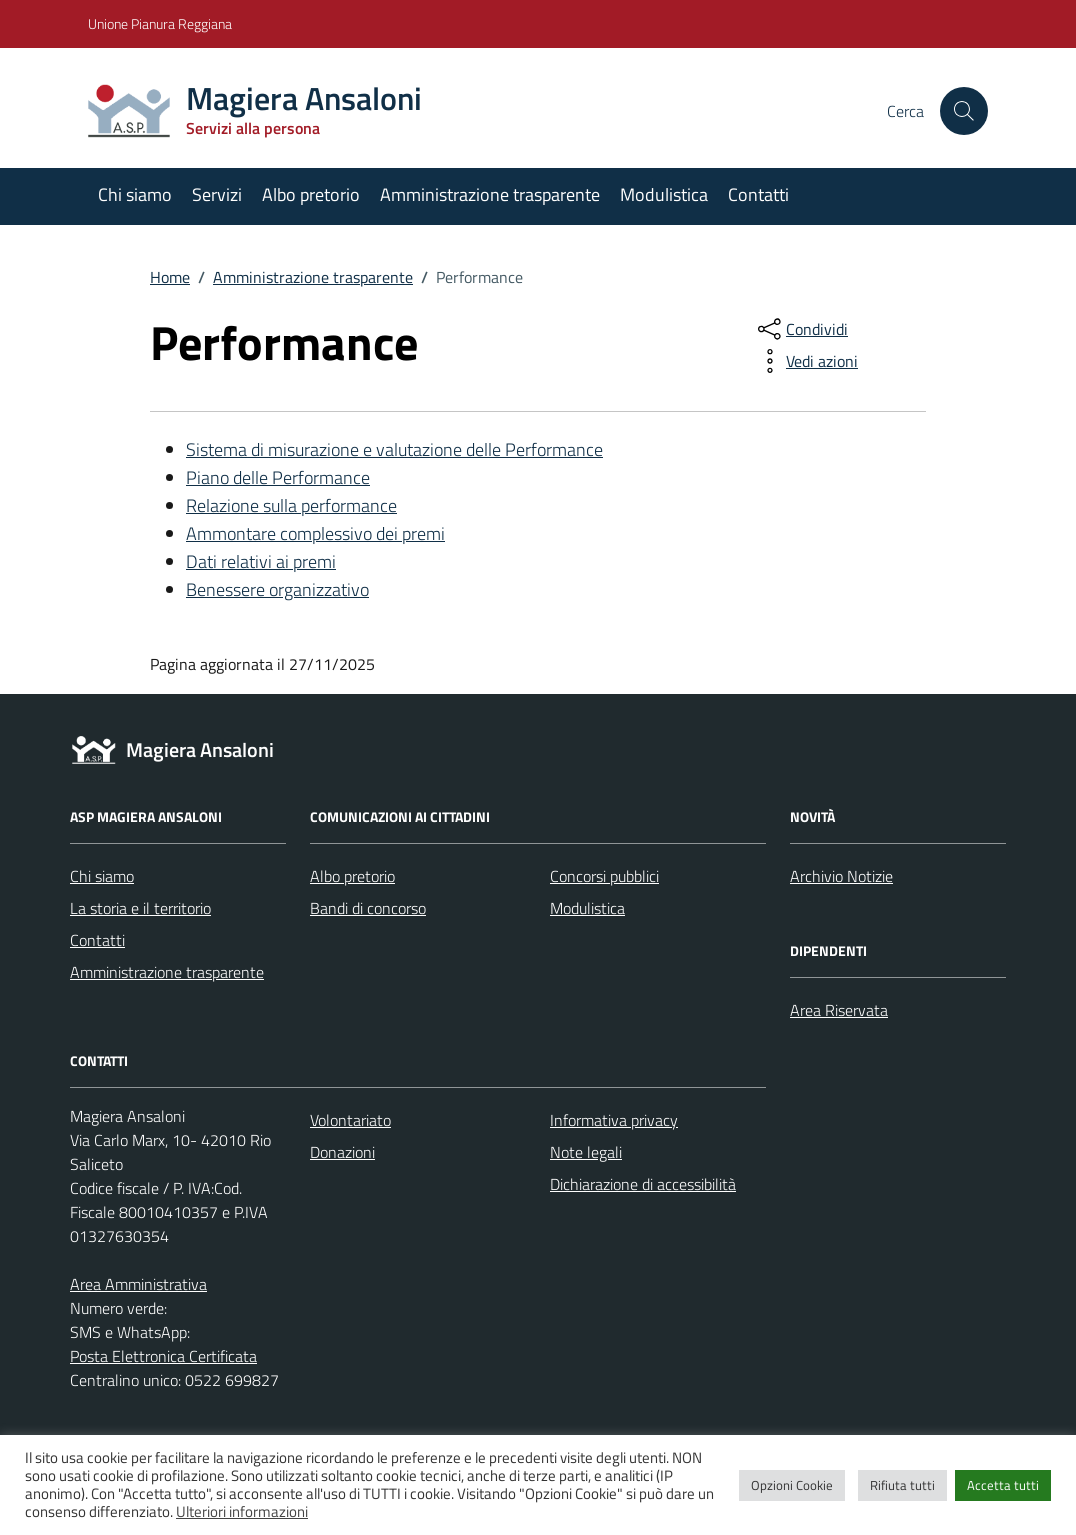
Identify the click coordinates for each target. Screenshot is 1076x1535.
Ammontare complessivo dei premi (315, 533)
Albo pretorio (311, 194)
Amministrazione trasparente (490, 194)
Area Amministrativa (138, 1284)
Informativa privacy (614, 1120)
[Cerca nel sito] (964, 111)
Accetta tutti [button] (1003, 1485)
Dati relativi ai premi (261, 561)
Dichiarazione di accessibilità (643, 1184)
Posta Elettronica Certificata (163, 1356)
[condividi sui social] (801, 329)
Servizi (217, 194)
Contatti (758, 194)
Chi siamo (135, 194)
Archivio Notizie (841, 876)
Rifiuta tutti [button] (902, 1485)
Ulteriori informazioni (242, 1511)
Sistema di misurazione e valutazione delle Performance (394, 449)
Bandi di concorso (368, 908)
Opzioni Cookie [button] (792, 1485)
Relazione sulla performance (291, 505)
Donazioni (342, 1152)
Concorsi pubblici (604, 876)
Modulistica (664, 194)
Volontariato (350, 1120)
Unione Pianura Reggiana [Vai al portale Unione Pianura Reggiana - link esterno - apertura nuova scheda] (160, 23)
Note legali (586, 1152)
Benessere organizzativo (277, 589)
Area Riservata (839, 1010)
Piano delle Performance (278, 477)
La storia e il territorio (140, 908)
